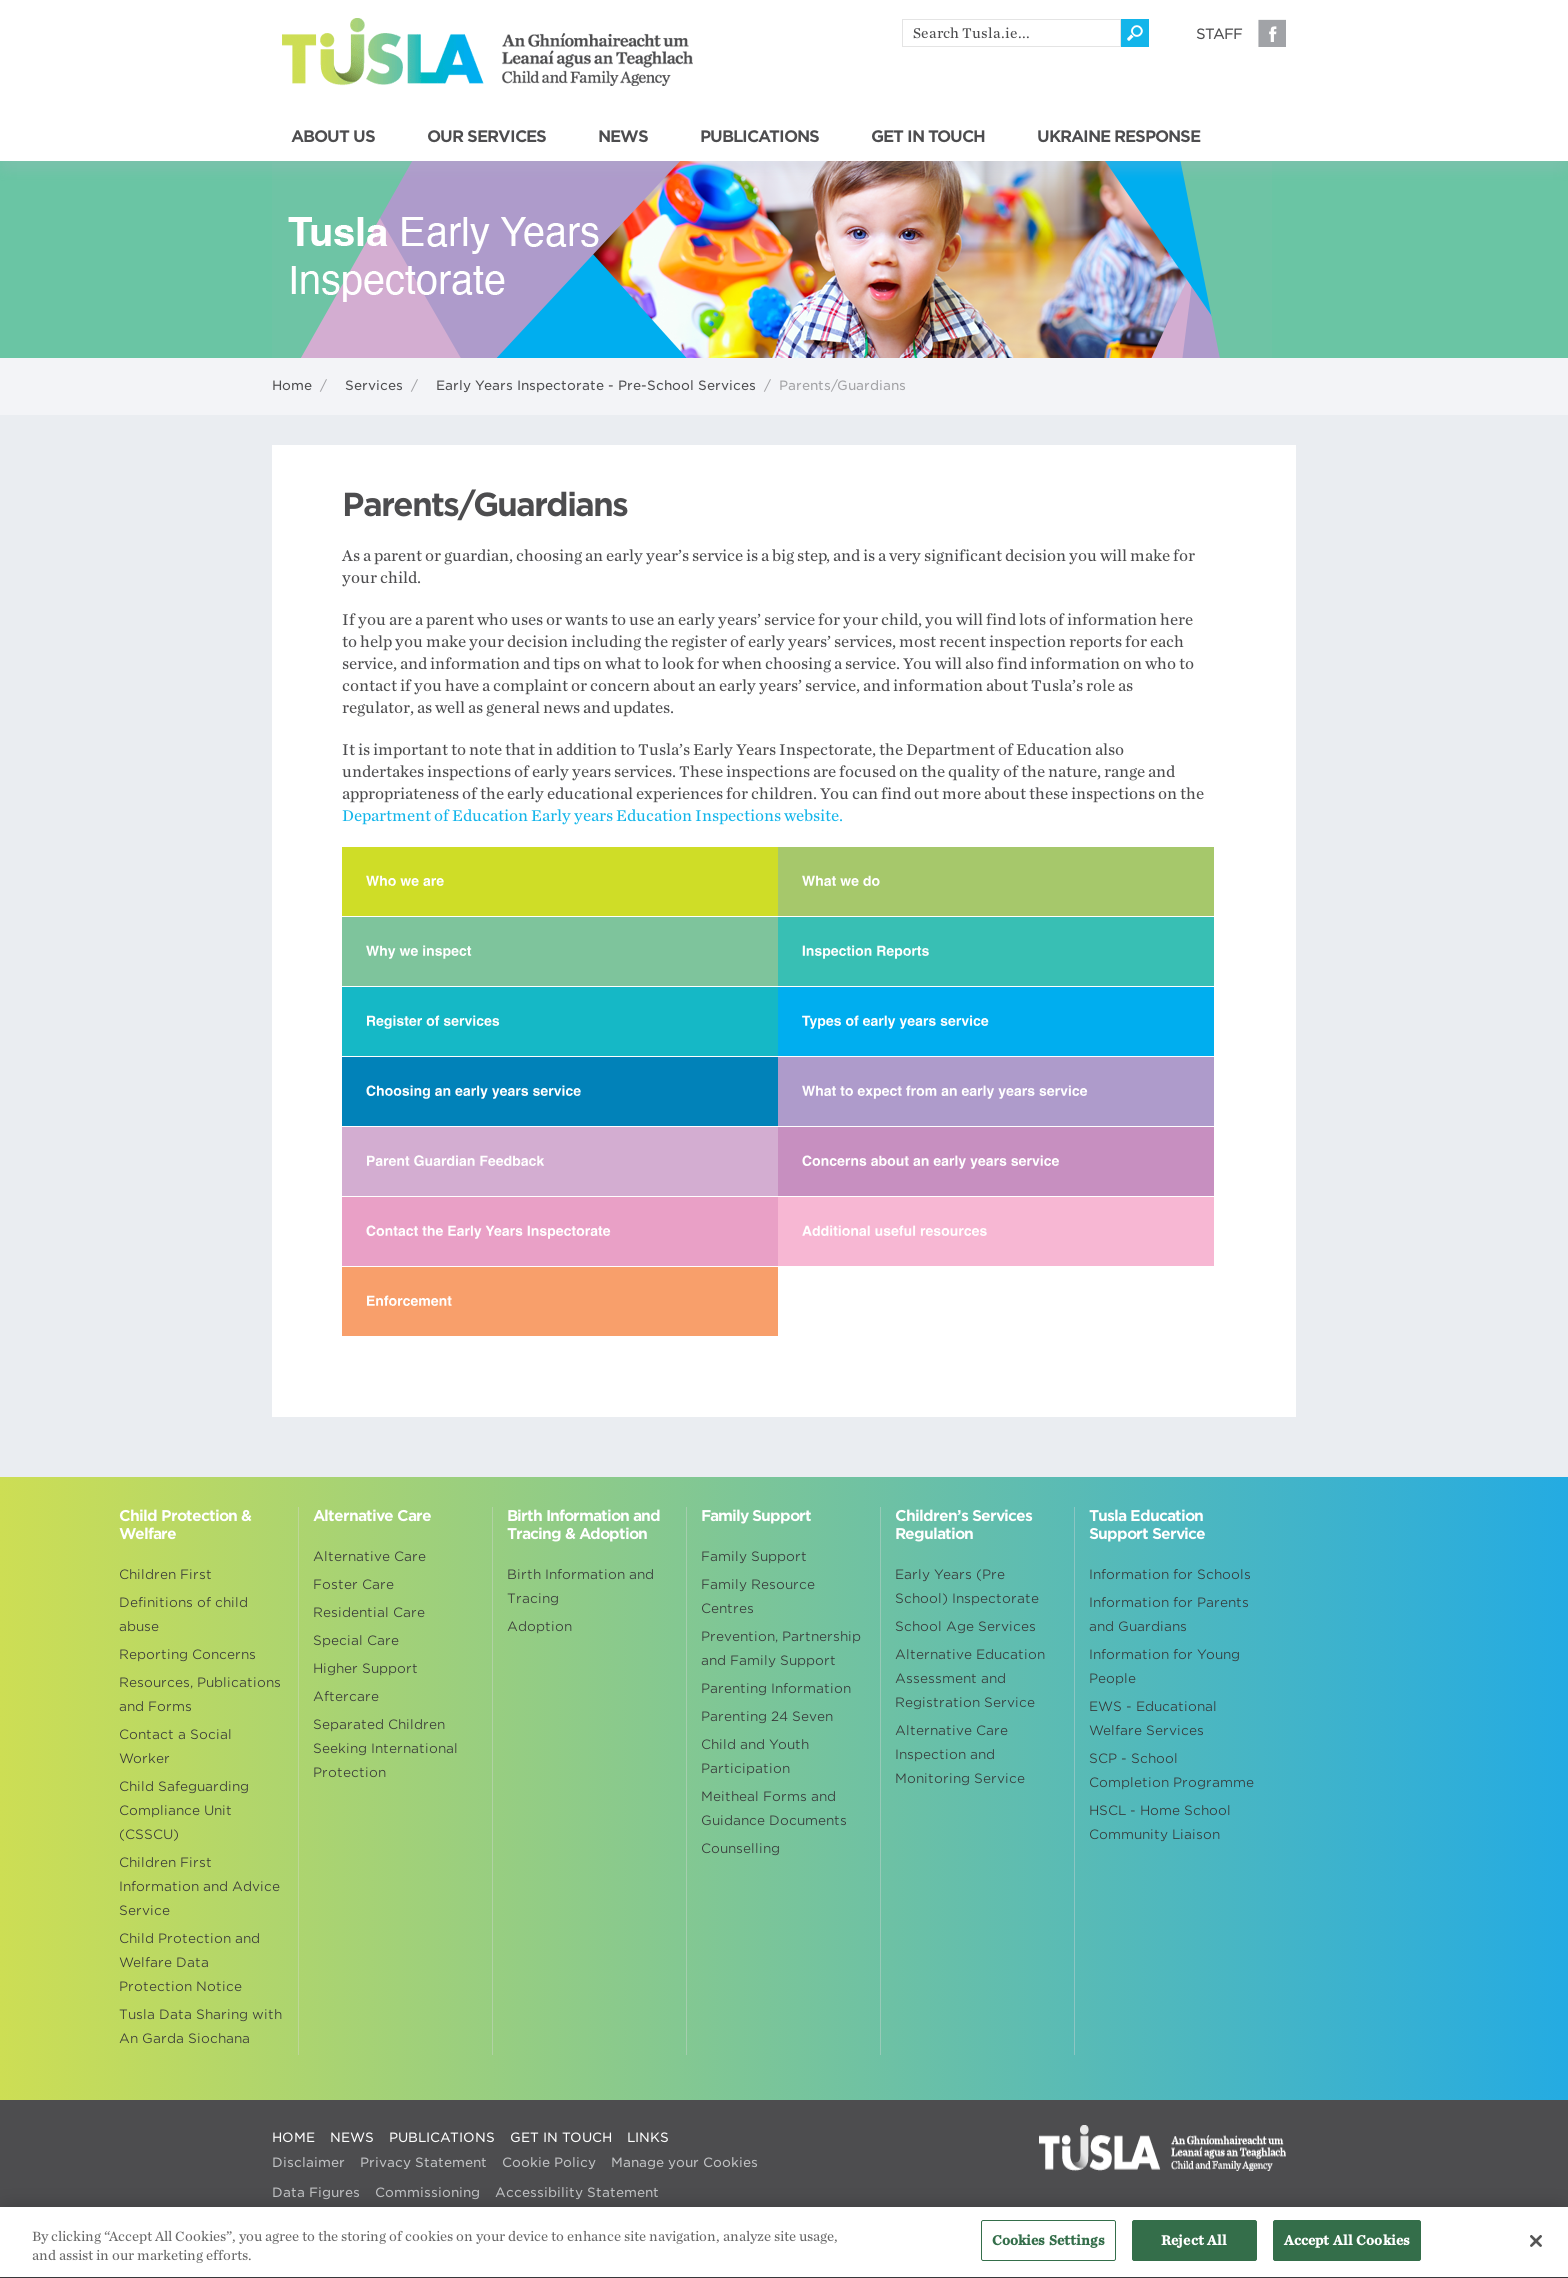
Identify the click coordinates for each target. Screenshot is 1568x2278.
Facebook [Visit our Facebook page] (1272, 33)
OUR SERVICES (486, 137)
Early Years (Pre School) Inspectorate (967, 1586)
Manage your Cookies (684, 2162)
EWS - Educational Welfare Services (1153, 1718)
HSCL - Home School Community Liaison (1160, 1822)
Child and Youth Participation (755, 1756)
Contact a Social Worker (175, 1746)
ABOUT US (333, 137)
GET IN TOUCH (928, 137)
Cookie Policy (549, 2162)
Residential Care (369, 1612)
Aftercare (346, 1696)
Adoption (539, 1626)
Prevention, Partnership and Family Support (781, 1648)
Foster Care (353, 1584)
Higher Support (365, 1668)
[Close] (1536, 2252)
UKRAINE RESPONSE (1118, 137)
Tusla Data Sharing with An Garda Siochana (200, 2026)
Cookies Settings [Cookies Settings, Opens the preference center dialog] (1048, 2252)
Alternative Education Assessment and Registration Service (970, 1678)
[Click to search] (1135, 33)
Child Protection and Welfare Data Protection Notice (189, 1962)
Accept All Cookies (1347, 2252)
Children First (165, 1574)
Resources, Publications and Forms (200, 1694)
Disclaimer (308, 2162)
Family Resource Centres (758, 1596)
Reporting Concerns (187, 1654)
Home (292, 385)
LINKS (648, 2137)
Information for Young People (1164, 1666)
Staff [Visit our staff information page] (1219, 34)
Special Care (356, 1640)
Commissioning (427, 2192)
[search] (1011, 33)
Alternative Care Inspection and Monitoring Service (960, 1754)
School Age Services (965, 1626)
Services (374, 385)
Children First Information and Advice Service (199, 1886)
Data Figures (316, 2192)
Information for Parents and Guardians (1169, 1614)
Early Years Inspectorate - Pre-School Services (596, 385)
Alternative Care (369, 1556)
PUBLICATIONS (759, 137)
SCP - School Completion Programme (1171, 1770)
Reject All (1194, 2252)
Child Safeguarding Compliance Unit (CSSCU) (184, 1810)
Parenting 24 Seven (767, 1716)
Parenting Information (776, 1688)
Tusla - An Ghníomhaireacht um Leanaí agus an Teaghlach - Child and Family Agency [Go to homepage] (487, 52)
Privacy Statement (423, 2162)
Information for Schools (1170, 1574)
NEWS (623, 137)
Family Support (754, 1556)
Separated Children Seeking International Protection (385, 1748)
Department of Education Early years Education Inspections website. (592, 816)
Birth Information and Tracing (580, 1586)
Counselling (740, 1848)
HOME (293, 2137)
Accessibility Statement (577, 2192)
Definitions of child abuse (183, 1614)
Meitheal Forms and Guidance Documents (774, 1808)
